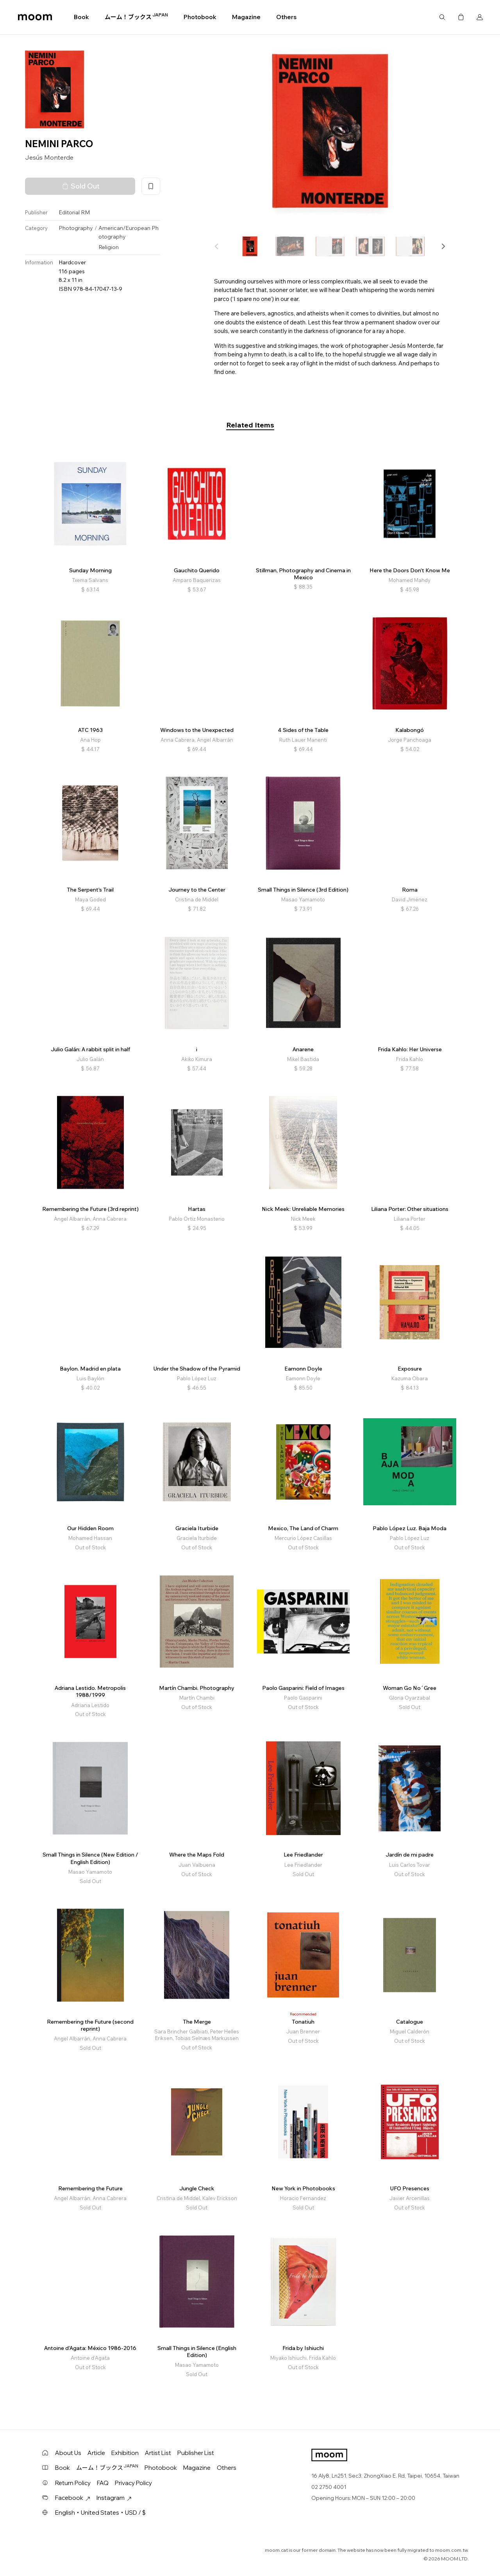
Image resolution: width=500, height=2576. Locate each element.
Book (81, 17)
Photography (76, 227)
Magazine (246, 17)
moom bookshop (34, 17)
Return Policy (73, 2483)
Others (286, 17)
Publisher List (195, 2453)
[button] (443, 246)
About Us (68, 2453)
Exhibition (125, 2453)
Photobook (200, 17)
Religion (108, 247)
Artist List (158, 2453)
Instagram (114, 2497)
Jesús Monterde (49, 157)
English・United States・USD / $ (100, 2512)
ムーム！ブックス (136, 17)
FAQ (103, 2483)
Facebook (72, 2497)
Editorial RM (74, 212)
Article (96, 2453)
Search (442, 17)
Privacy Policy (133, 2483)
